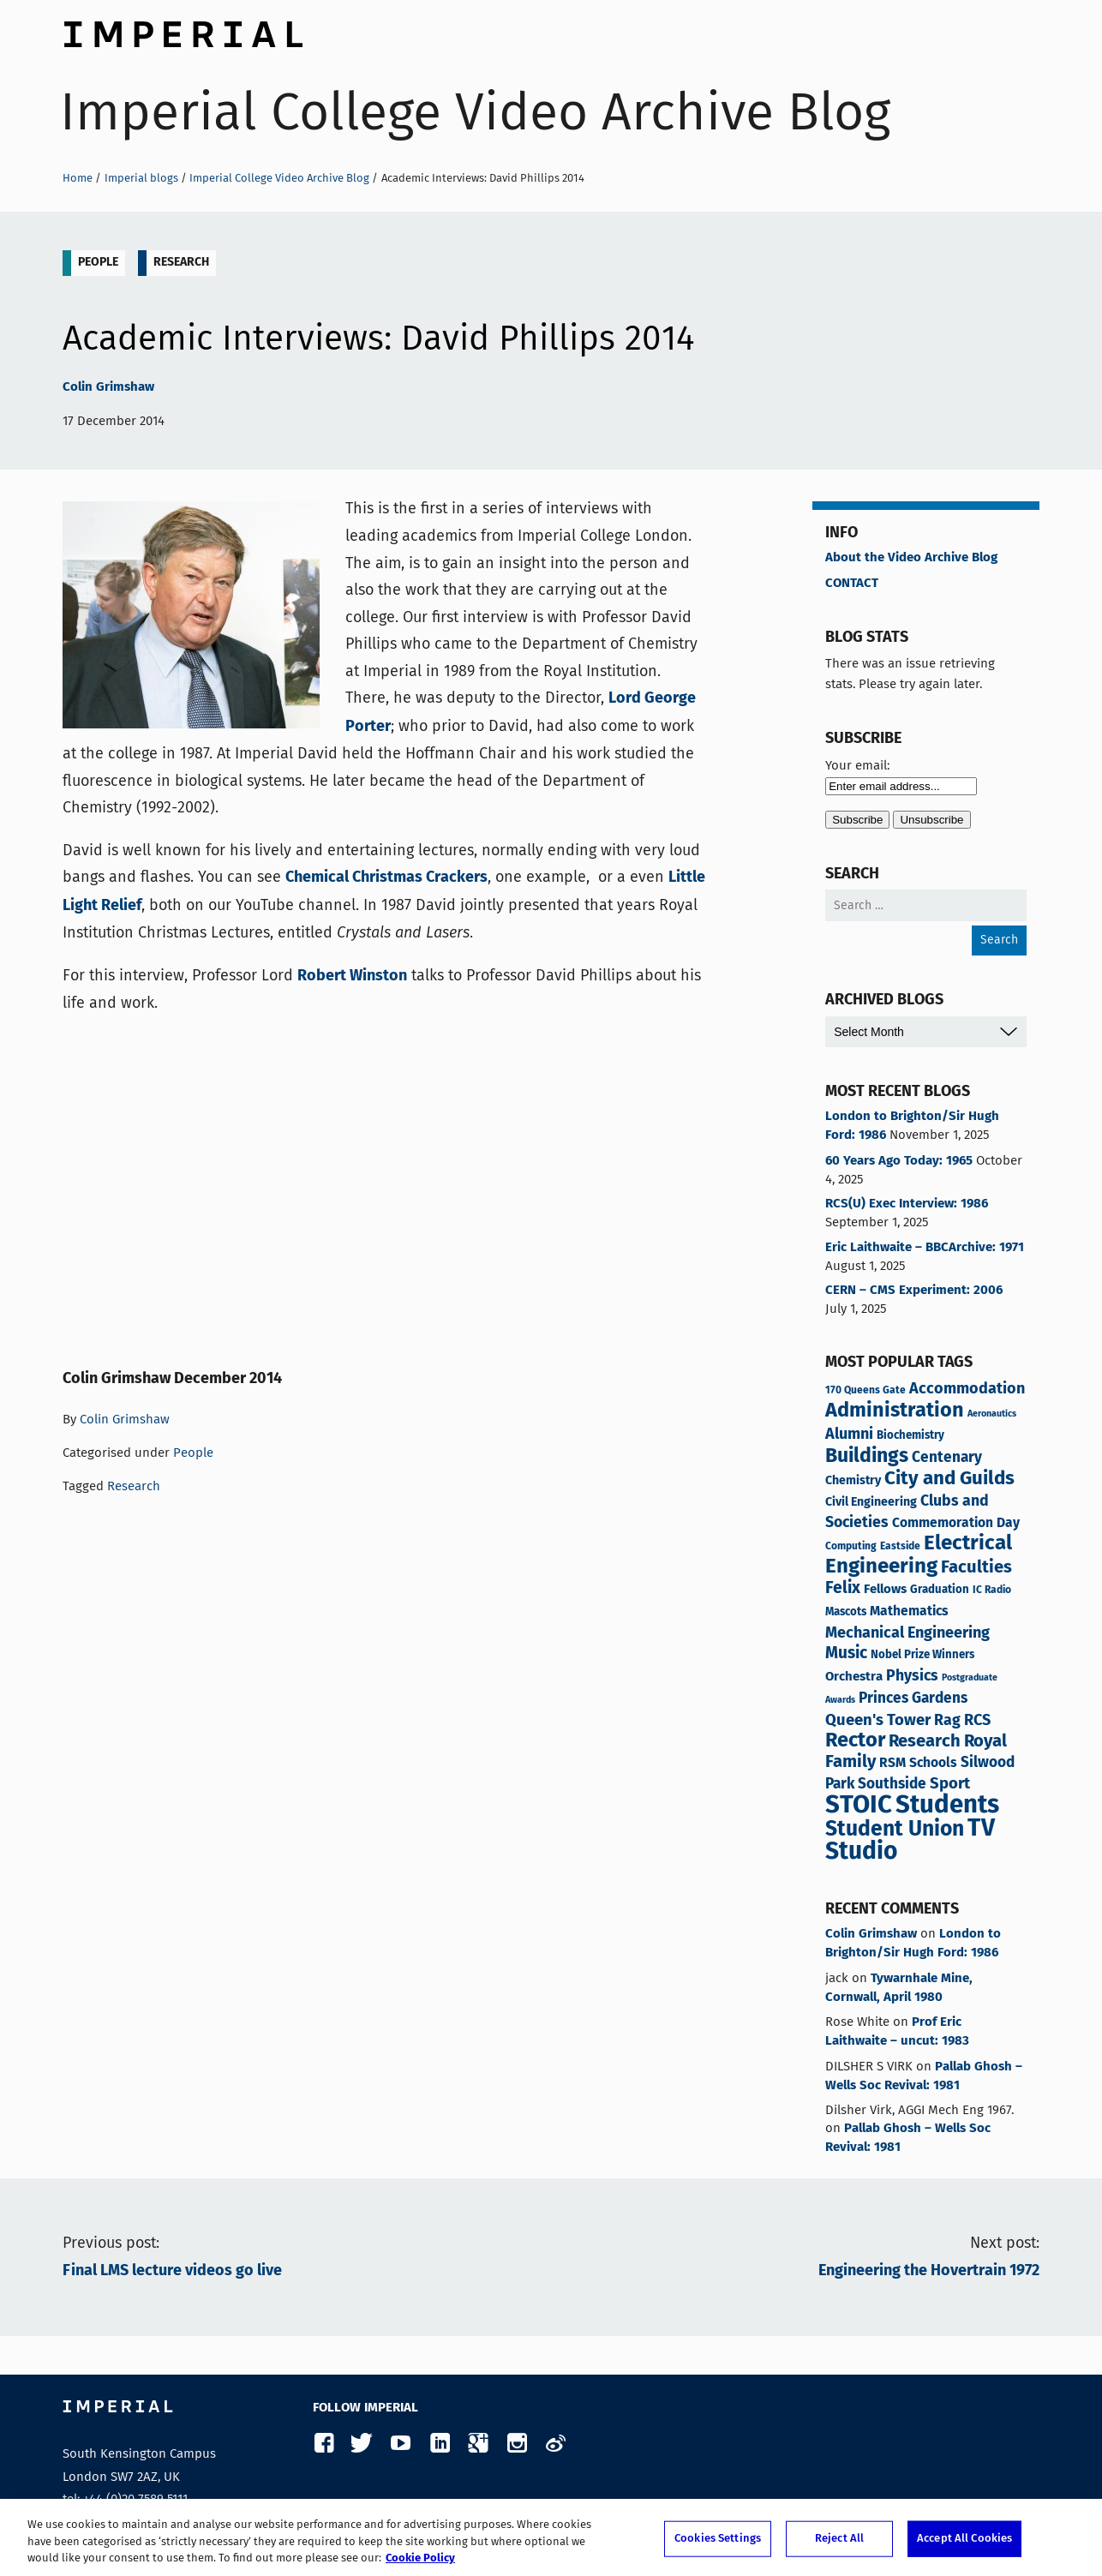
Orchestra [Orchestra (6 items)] (854, 1676)
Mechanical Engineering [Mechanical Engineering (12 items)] (907, 1633)
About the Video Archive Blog (911, 558)
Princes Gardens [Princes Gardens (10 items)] (913, 1698)
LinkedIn (439, 2443)
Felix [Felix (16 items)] (842, 1589)
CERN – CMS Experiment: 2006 (914, 1290)
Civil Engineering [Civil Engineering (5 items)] (871, 1502)
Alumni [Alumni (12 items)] (849, 1435)
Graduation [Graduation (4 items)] (939, 1590)
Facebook (323, 2443)
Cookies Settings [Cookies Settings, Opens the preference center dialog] (717, 2539)
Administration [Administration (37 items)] (894, 1411)
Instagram (516, 2443)
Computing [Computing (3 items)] (851, 1546)
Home (78, 177)
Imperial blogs (141, 177)
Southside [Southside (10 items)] (892, 1784)
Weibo (555, 2443)
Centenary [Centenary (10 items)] (947, 1458)
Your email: (857, 765)
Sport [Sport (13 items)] (950, 1784)
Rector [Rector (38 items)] (855, 1741)
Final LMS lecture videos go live (172, 2271)
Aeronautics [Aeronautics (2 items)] (991, 1414)
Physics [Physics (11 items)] (912, 1676)
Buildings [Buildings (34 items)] (866, 1456)
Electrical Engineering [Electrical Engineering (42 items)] (918, 1555)
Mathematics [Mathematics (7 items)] (909, 1612)
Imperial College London (182, 30)
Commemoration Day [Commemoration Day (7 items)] (956, 1523)
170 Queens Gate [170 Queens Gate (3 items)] (865, 1390)
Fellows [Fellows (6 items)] (885, 1589)
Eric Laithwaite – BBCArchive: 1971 (924, 1247)
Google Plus (477, 2443)
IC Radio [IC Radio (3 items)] (992, 1590)
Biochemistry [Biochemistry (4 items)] (910, 1436)
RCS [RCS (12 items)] (977, 1721)
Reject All (839, 2539)
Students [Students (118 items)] (947, 1805)
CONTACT (851, 583)
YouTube (400, 2443)
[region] (551, 2537)
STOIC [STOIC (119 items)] (858, 1805)
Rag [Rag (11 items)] (947, 1721)
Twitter (362, 2443)
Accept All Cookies (964, 2539)
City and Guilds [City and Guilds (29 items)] (949, 1479)
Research (181, 262)
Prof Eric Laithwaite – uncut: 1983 (897, 2032)
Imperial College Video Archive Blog (475, 112)
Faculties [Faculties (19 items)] (976, 1568)
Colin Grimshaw (108, 387)
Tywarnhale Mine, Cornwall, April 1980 (899, 1988)
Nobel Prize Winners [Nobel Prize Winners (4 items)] (922, 1655)
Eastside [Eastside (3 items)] (900, 1546)
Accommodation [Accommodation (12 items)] (967, 1389)
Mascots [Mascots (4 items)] (845, 1612)
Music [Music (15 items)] (846, 1654)
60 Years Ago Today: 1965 (899, 1161)
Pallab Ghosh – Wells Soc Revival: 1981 (923, 2076)
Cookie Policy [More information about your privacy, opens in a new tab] (420, 2558)
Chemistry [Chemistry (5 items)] (853, 1480)
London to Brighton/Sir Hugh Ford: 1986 (912, 1126)
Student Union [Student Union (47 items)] (894, 1829)
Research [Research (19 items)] (925, 1741)
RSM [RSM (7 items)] (892, 1763)
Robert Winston (352, 976)
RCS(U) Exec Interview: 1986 (906, 1204)
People (98, 262)
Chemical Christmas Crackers (386, 878)
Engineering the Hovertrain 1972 (928, 2271)
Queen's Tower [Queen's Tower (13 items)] (878, 1721)
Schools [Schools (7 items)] (933, 1763)
